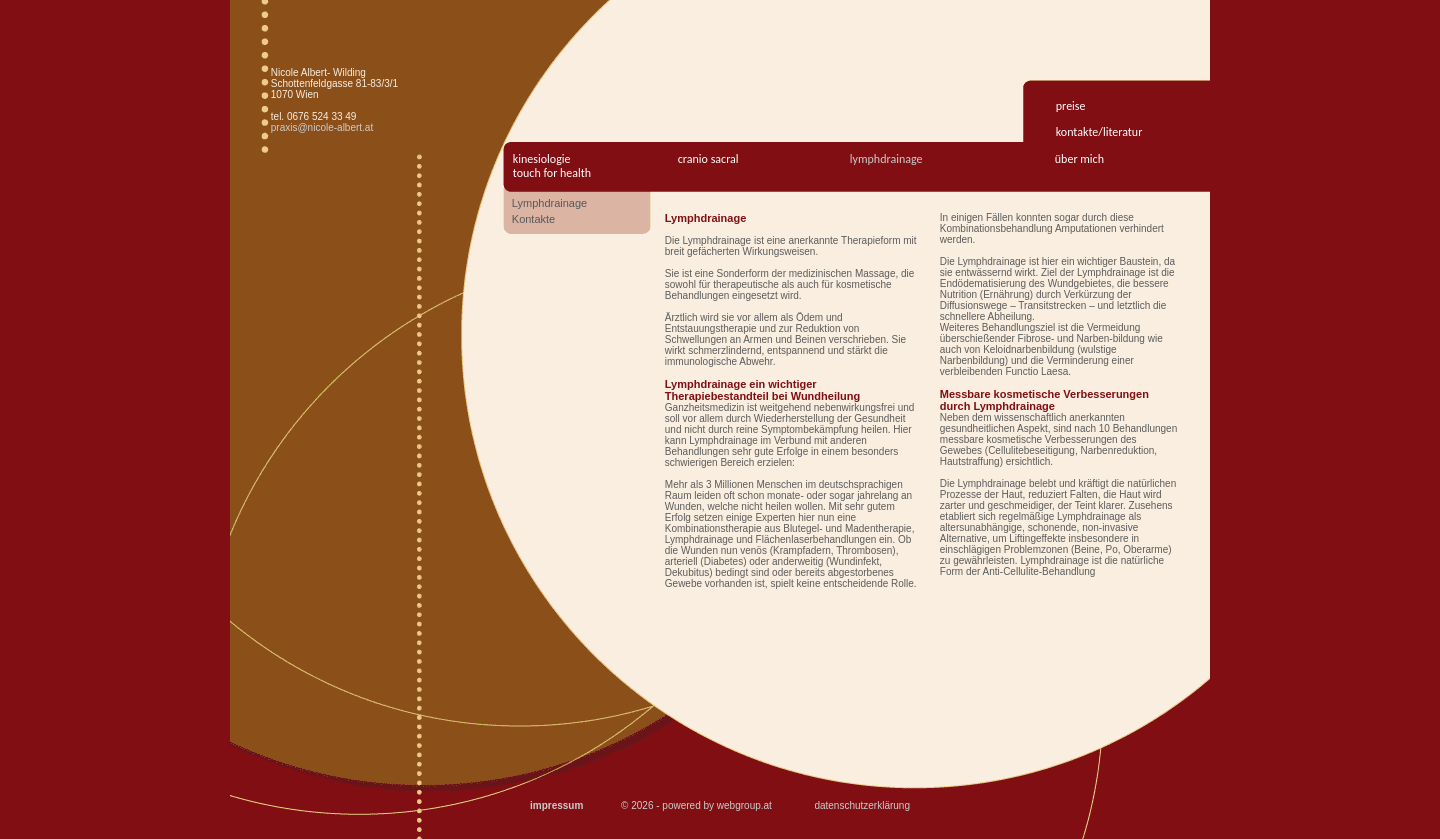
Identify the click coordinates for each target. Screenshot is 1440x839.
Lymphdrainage (886, 159)
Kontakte (533, 219)
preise (1071, 106)
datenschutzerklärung (862, 805)
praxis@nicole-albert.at (322, 127)
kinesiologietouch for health (552, 166)
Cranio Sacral (708, 159)
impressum (556, 805)
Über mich (1079, 159)
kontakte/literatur (1099, 132)
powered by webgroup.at (717, 805)
